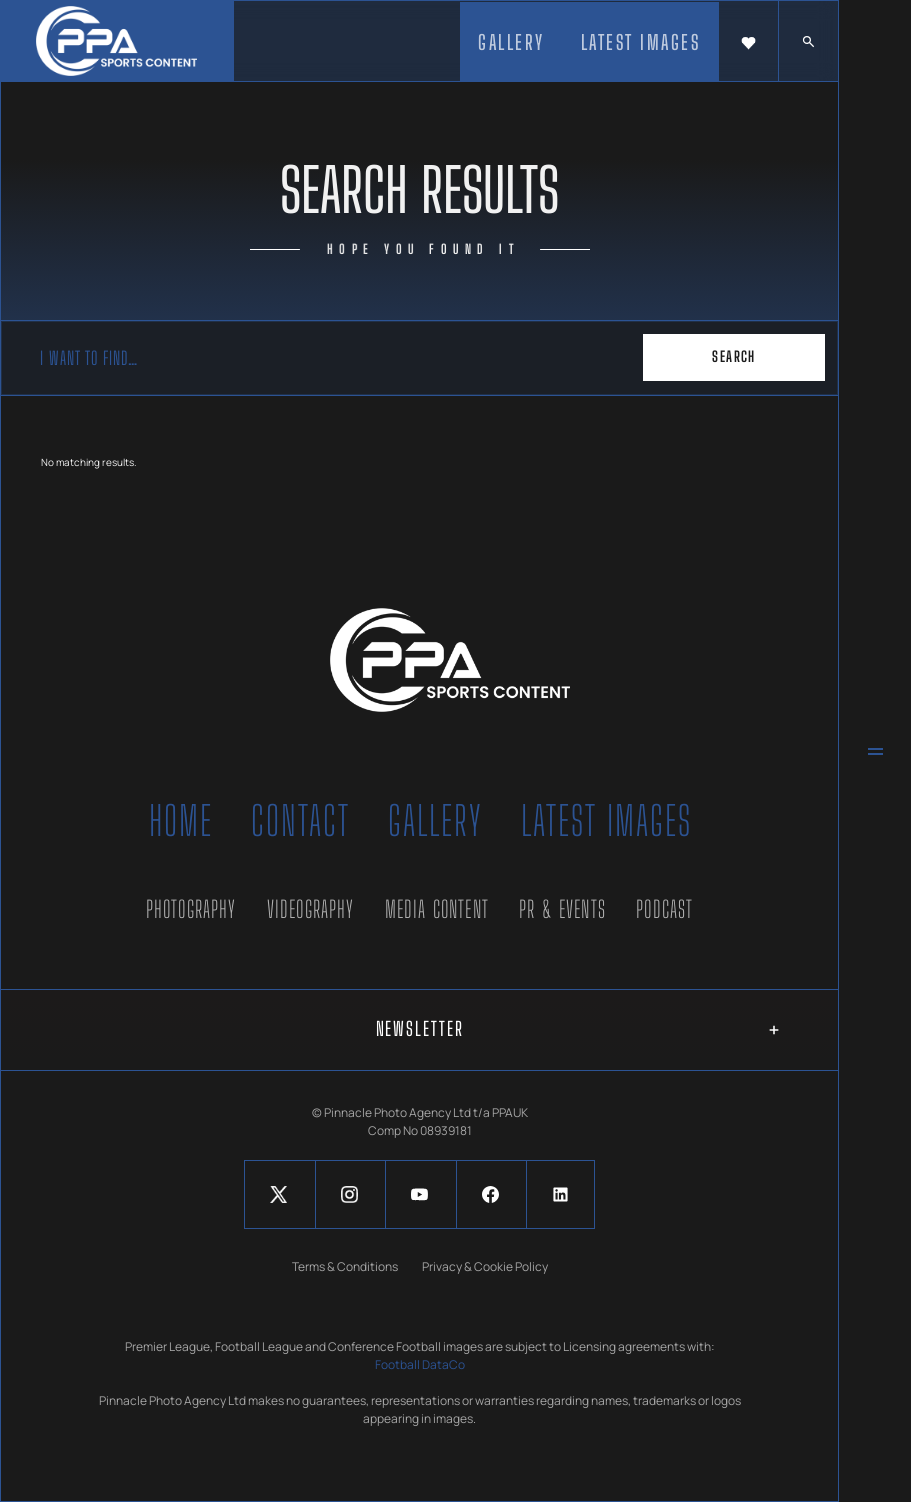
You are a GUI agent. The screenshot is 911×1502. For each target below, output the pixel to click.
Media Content (437, 909)
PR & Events (562, 909)
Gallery (435, 821)
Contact (300, 821)
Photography (191, 909)
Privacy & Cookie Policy (485, 1266)
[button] (748, 42)
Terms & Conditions (345, 1266)
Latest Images (606, 821)
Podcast (664, 909)
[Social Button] (278, 1194)
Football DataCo (420, 1364)
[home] (117, 41)
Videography (311, 909)
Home (181, 821)
